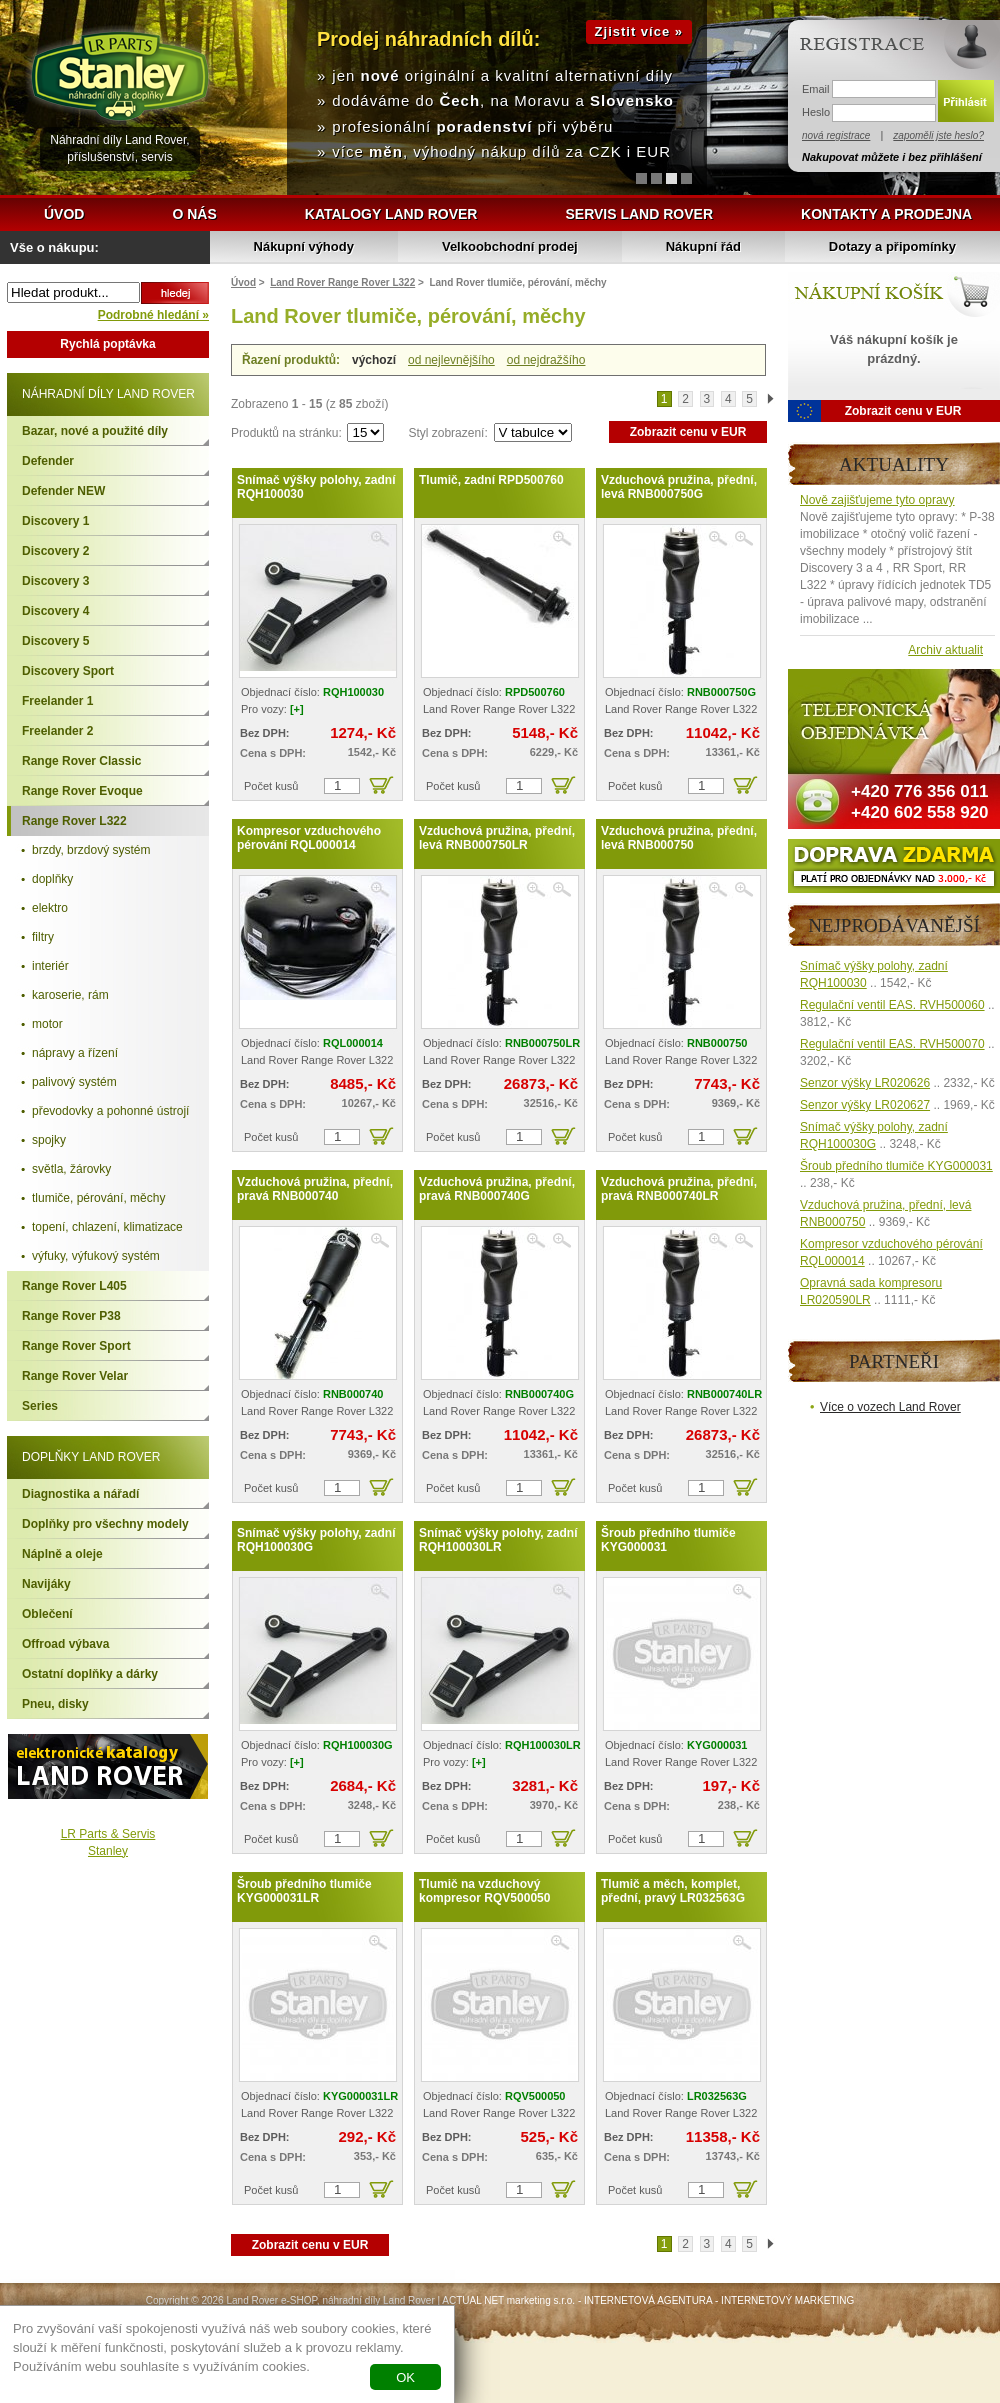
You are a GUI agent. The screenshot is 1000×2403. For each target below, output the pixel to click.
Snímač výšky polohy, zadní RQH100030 (316, 487)
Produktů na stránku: (288, 433)
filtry (43, 937)
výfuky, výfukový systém (96, 1256)
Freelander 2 (57, 731)
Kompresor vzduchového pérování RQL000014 (309, 838)
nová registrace (836, 135)
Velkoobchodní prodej (510, 246)
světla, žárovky (71, 1169)
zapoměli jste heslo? (938, 135)
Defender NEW (63, 491)
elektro (50, 908)
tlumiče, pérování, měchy (98, 1198)
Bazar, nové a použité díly (95, 431)
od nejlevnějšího (451, 360)
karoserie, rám (70, 995)
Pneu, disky (55, 1704)
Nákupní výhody (304, 246)
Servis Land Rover (639, 214)
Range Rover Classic (81, 761)
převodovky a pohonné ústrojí (110, 1111)
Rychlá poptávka (107, 344)
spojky (49, 1140)
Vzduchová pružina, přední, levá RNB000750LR (497, 838)
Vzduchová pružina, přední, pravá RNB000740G (497, 1189)
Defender (48, 461)
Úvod (64, 214)
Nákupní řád (703, 246)
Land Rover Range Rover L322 (342, 282)
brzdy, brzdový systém (91, 850)
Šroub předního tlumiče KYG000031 (668, 1540)
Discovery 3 (55, 581)
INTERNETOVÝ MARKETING (787, 2300)
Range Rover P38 (71, 1316)
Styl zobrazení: (449, 433)
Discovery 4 (55, 611)
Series (40, 1406)
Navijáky (46, 1584)
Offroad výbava (65, 1644)
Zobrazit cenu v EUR (688, 432)
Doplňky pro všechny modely (105, 1524)
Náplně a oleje (62, 1554)
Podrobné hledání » (153, 315)
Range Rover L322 (74, 821)
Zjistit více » (639, 31)
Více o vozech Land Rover (890, 1407)
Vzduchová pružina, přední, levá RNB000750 (679, 838)
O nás (194, 214)
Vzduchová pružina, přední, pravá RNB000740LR (679, 1189)
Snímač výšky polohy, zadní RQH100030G (316, 1540)
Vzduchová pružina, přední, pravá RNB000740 (315, 1189)
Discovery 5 (55, 641)
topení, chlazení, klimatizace (107, 1227)
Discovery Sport (68, 671)
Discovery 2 (55, 551)
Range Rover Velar (75, 1376)
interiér (50, 966)
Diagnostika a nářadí (80, 1494)
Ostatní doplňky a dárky (90, 1674)
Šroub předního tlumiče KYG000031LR (304, 1891)
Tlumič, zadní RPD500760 (491, 480)
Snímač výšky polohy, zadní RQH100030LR (498, 1540)
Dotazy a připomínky (892, 246)
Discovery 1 (55, 521)
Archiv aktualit (945, 650)
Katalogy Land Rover (391, 214)
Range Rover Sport (76, 1346)
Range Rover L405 (74, 1286)
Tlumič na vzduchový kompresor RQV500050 (484, 1891)
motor (47, 1024)
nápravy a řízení (75, 1053)
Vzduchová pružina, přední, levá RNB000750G (679, 487)
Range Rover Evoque (82, 791)
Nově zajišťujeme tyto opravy (877, 500)
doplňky (52, 879)
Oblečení (47, 1614)
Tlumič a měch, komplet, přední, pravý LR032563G (673, 1891)
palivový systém (74, 1082)
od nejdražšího (546, 360)
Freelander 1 (57, 701)
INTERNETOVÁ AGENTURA (648, 2300)
